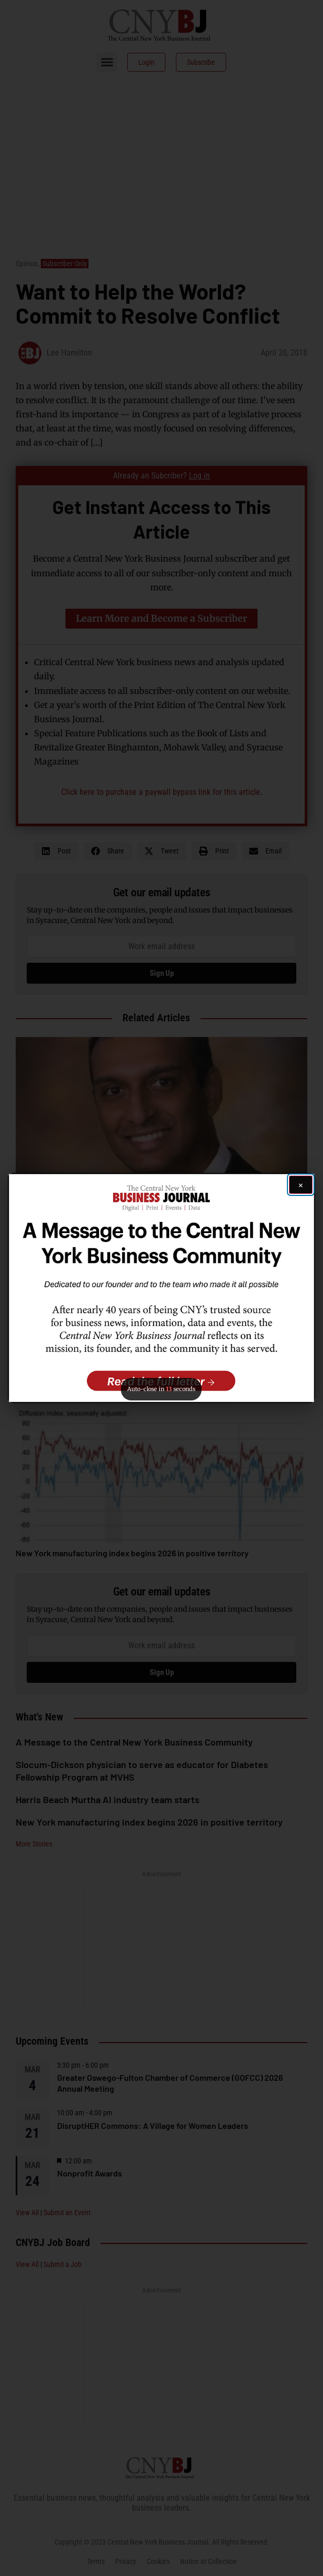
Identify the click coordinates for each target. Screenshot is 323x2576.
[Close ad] (301, 1185)
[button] (161, 1288)
